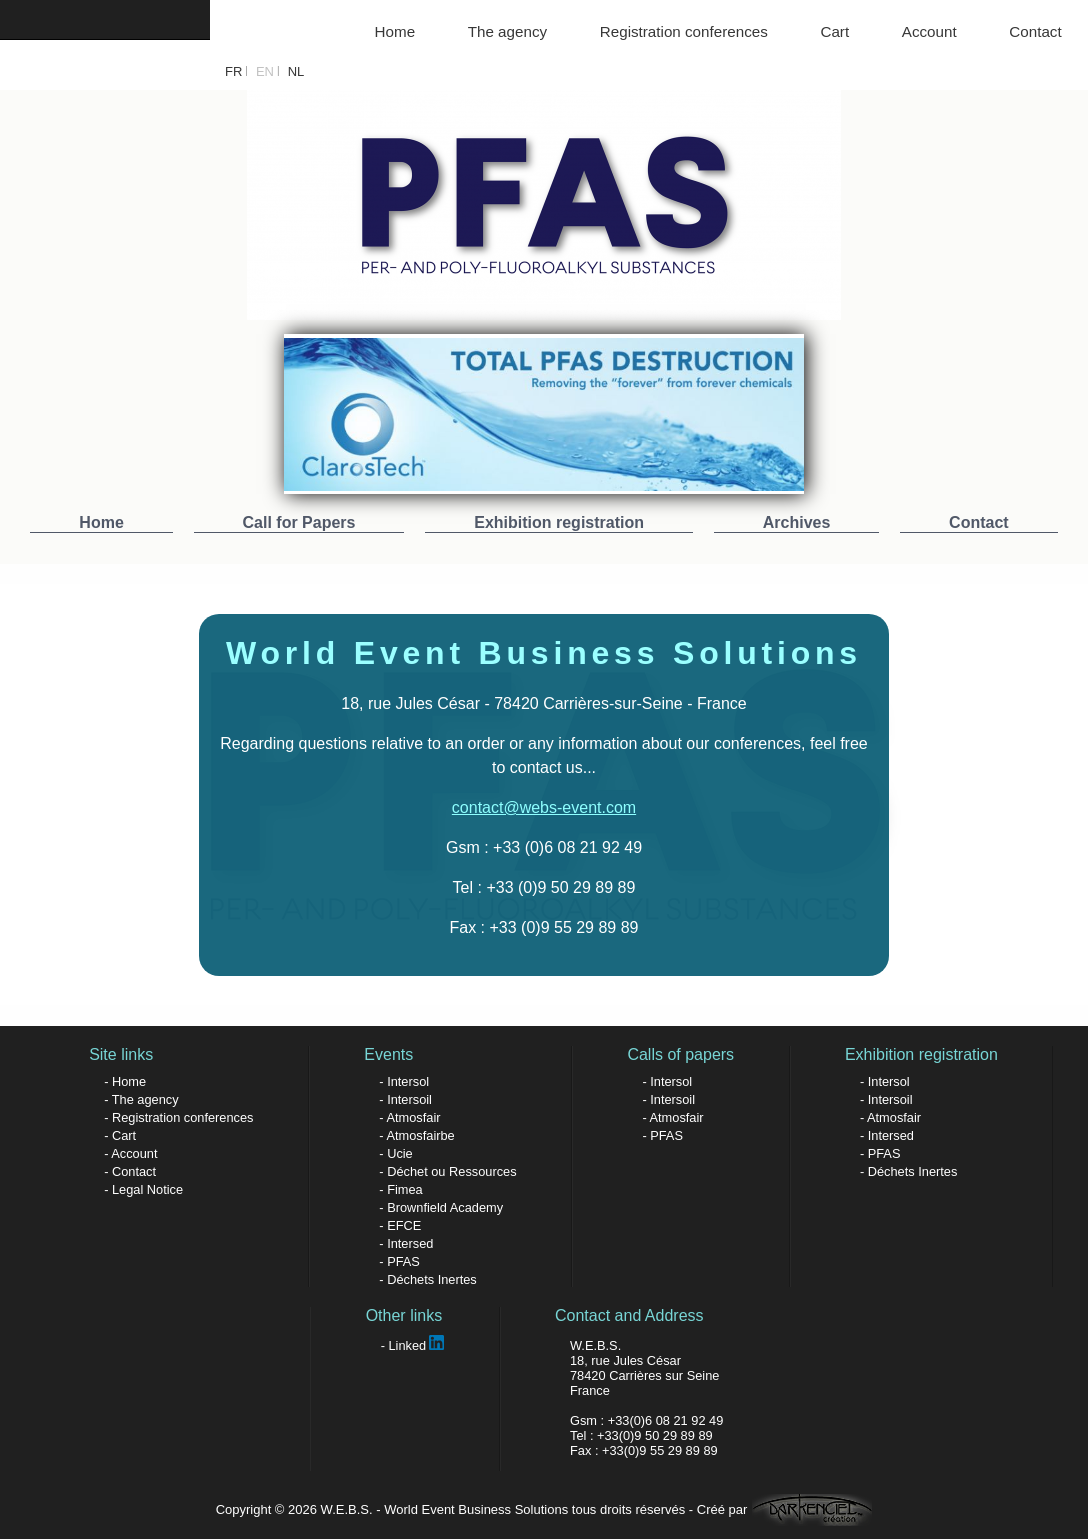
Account (929, 31)
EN (265, 71)
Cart (834, 31)
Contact (1035, 31)
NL (296, 71)
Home (395, 31)
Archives (797, 522)
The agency (507, 31)
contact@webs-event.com (544, 807)
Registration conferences (684, 31)
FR (233, 71)
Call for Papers (299, 522)
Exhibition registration (559, 522)
